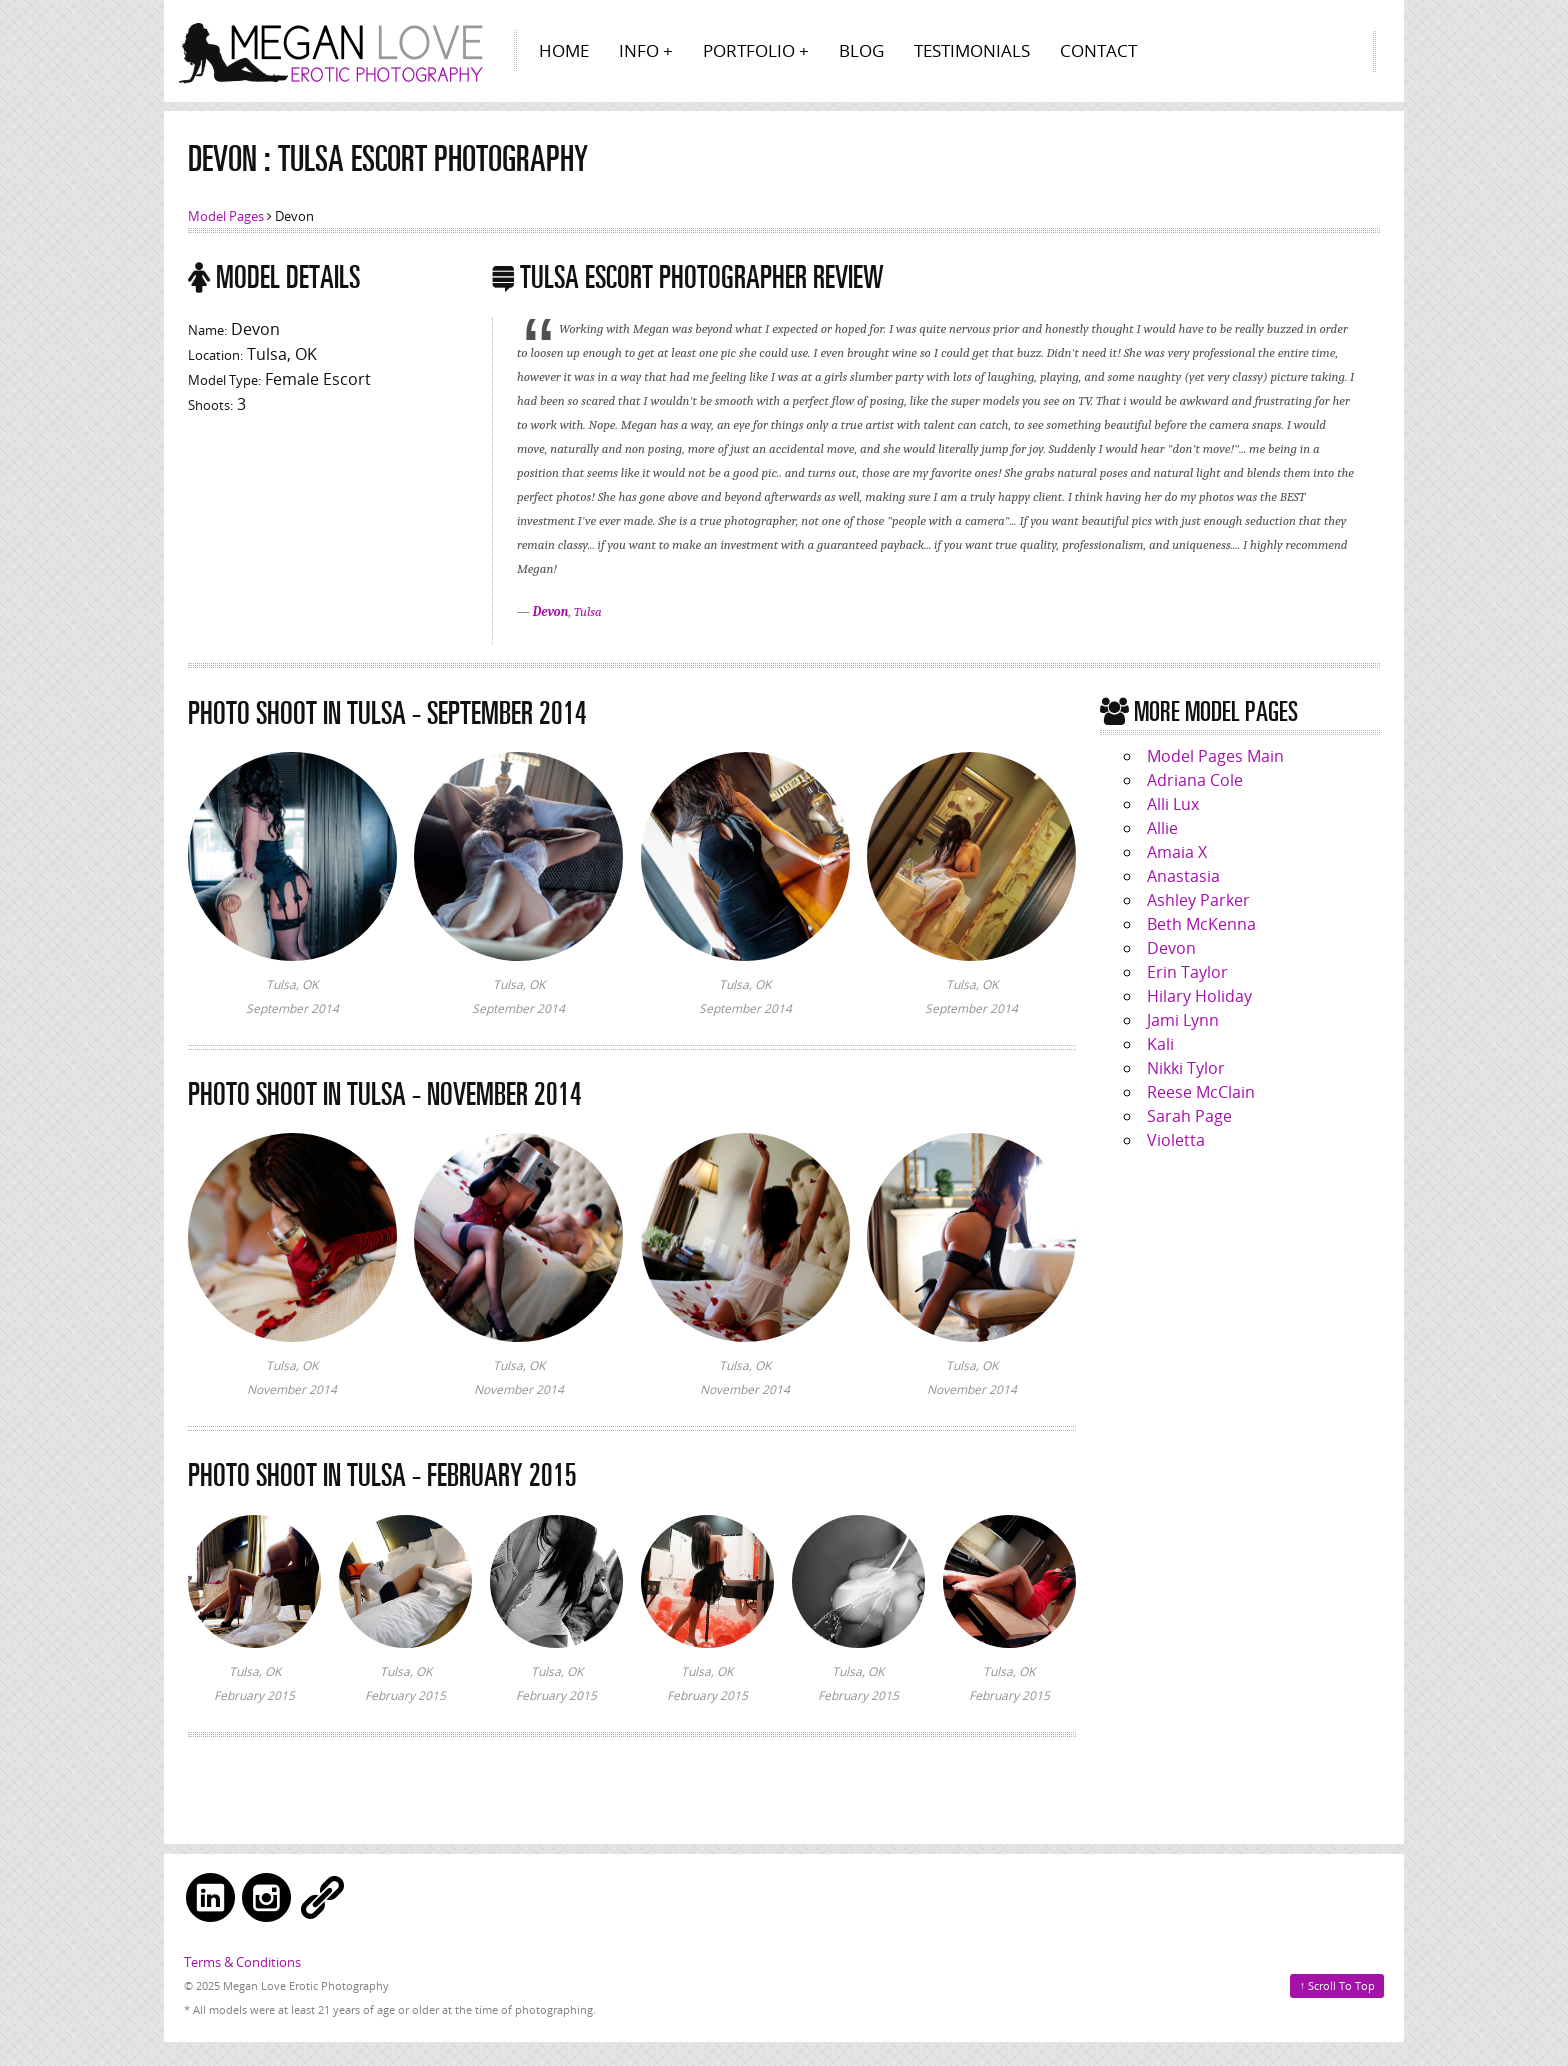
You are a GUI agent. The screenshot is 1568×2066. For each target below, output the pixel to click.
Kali (1160, 1044)
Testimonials (972, 50)
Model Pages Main (1215, 756)
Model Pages (226, 216)
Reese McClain (1201, 1092)
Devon (1171, 948)
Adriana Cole (1195, 780)
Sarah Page (1189, 1116)
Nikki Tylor (1186, 1068)
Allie (1162, 828)
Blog (861, 50)
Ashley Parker (1198, 900)
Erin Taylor (1187, 972)
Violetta (1176, 1140)
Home (564, 50)
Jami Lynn (1183, 1020)
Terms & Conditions (242, 1962)
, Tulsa (567, 611)
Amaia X (1177, 852)
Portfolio (749, 50)
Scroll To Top (1338, 1985)
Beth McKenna (1201, 924)
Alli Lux (1173, 804)
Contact (1098, 50)
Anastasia (1183, 876)
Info (639, 50)
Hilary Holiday (1199, 996)
